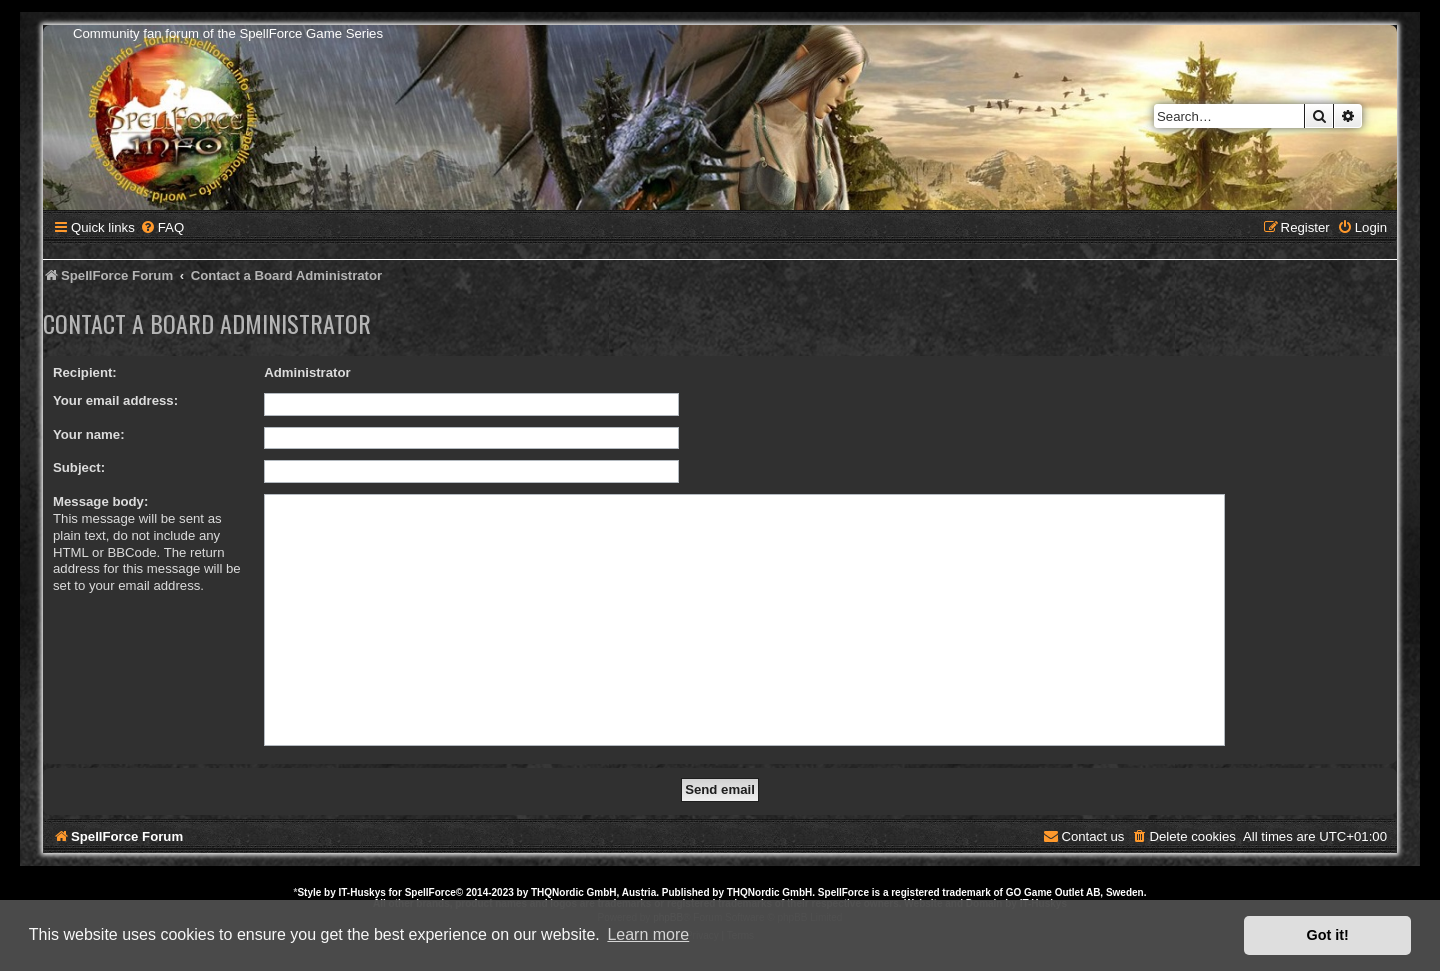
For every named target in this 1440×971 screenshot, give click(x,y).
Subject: (79, 467)
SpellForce (430, 892)
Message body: (100, 501)
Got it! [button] (1328, 935)
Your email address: (115, 400)
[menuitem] (162, 227)
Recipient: (85, 372)
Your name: (89, 434)
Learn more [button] (648, 934)
